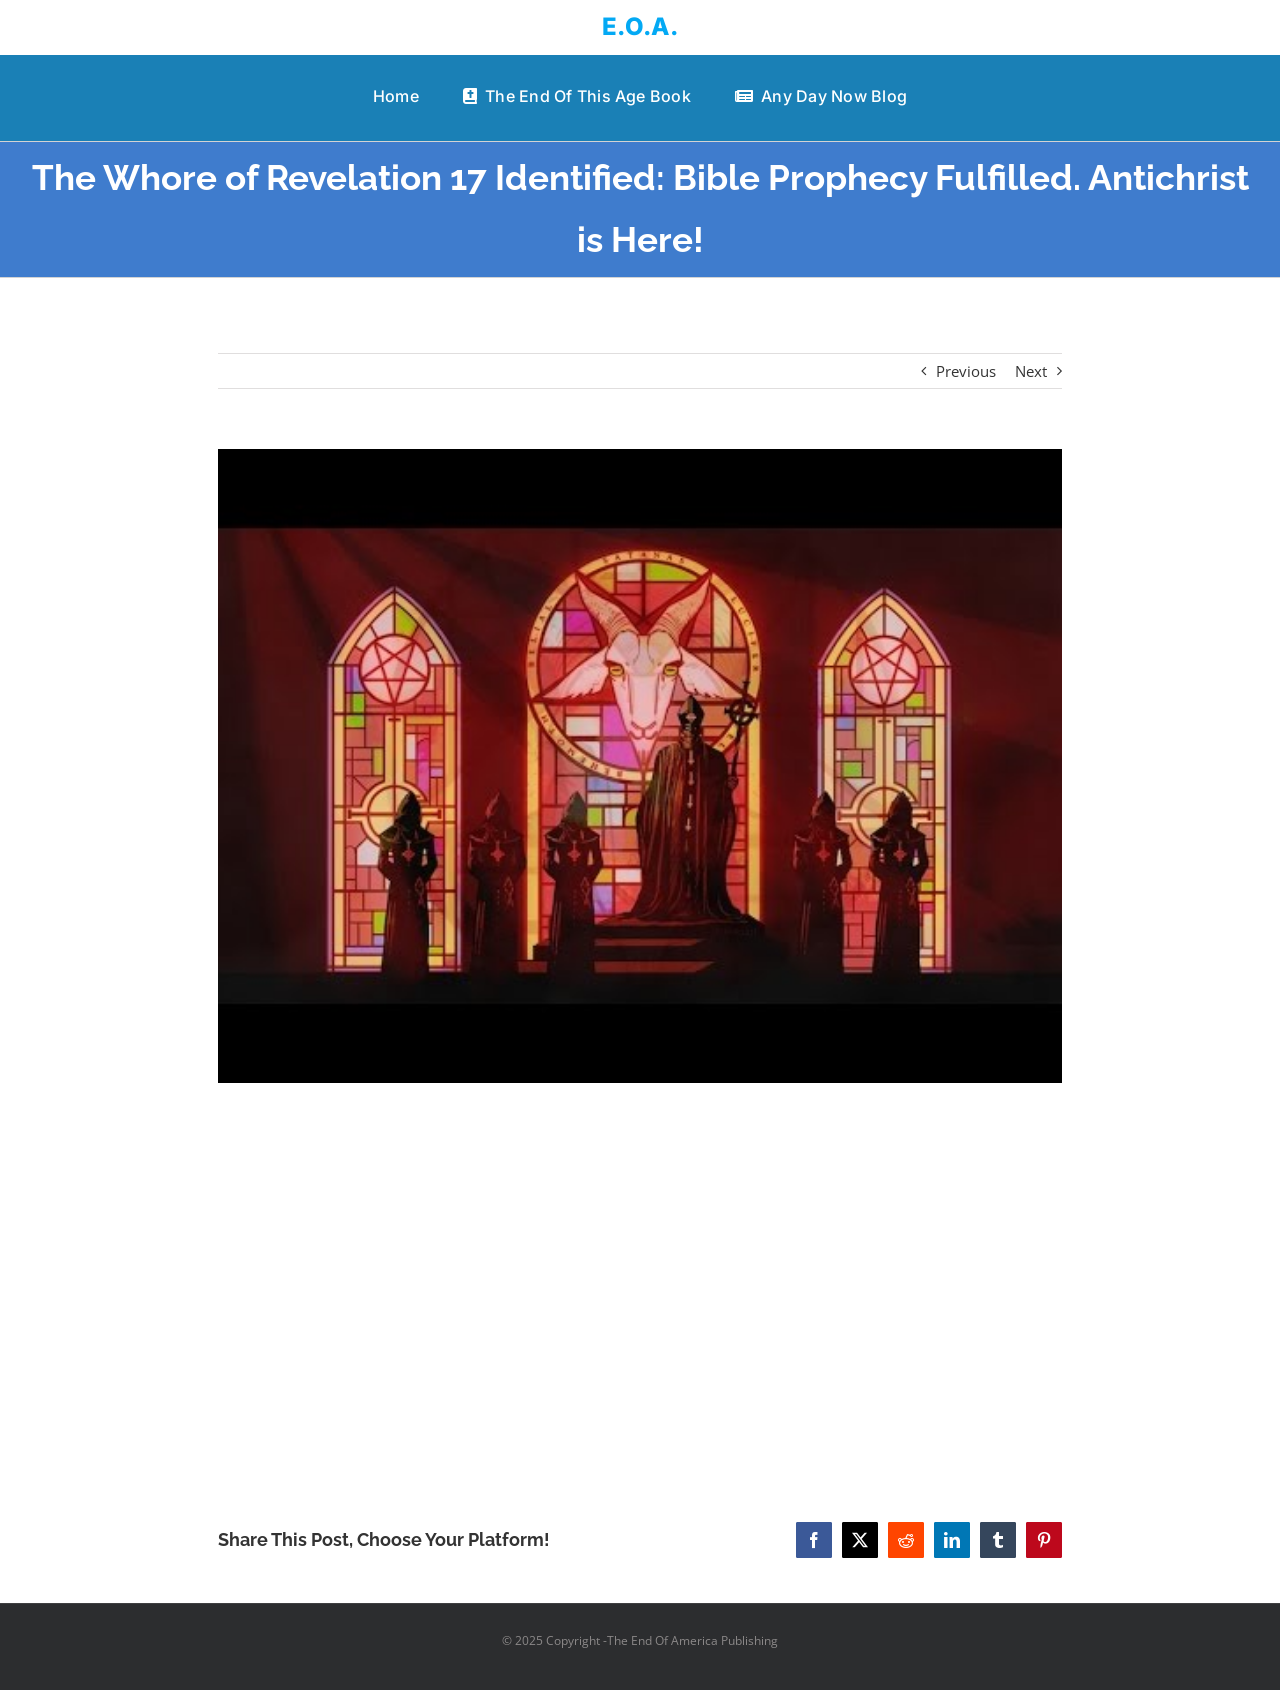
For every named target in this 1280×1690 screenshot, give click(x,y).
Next (1031, 371)
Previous (966, 371)
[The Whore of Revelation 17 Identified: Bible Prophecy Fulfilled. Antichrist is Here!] (640, 766)
